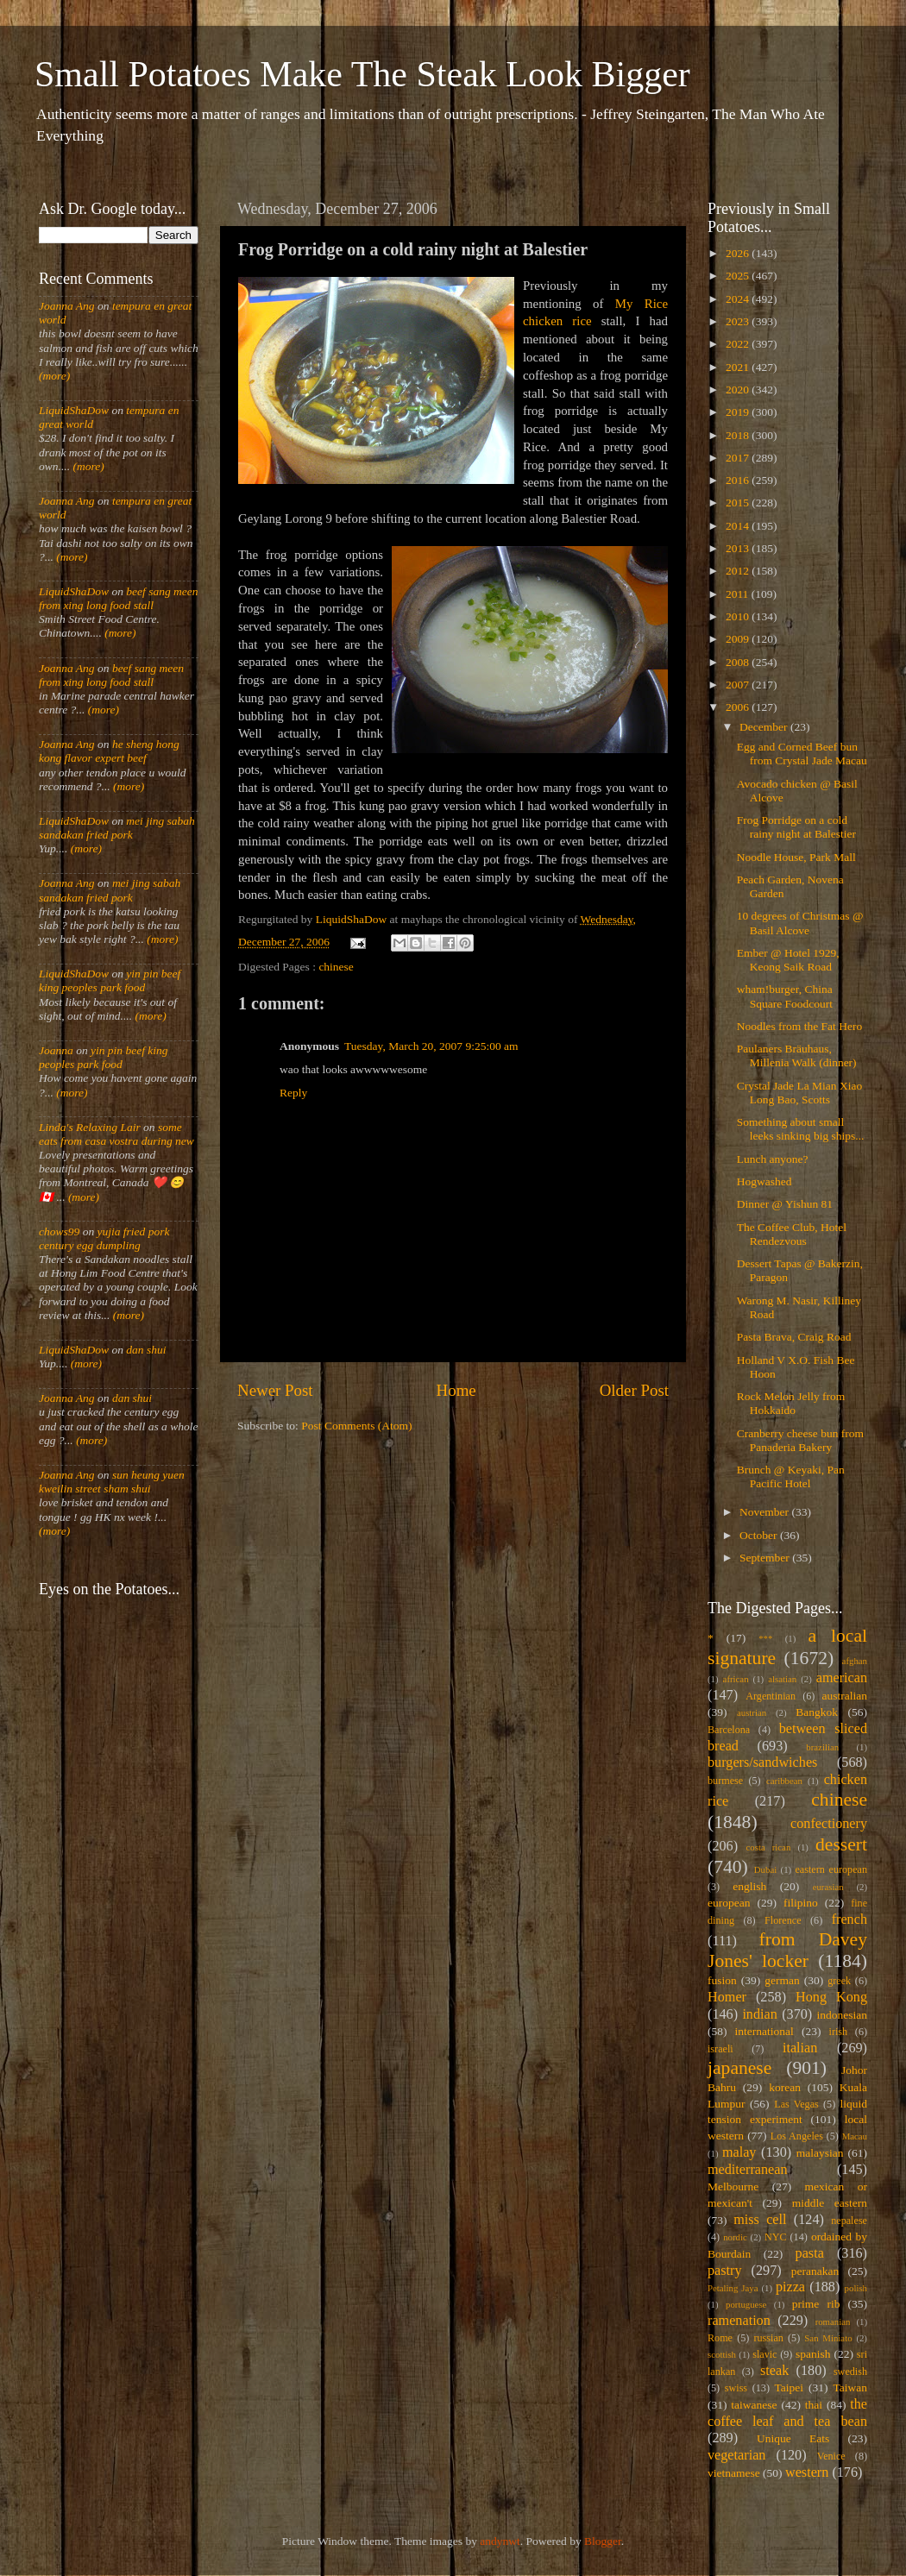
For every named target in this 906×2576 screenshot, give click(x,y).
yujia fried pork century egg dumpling (104, 1238)
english (749, 1886)
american (841, 1678)
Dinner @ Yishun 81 (785, 1203)
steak (774, 2370)
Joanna (56, 1050)
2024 (739, 298)
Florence (782, 1920)
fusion (722, 1980)
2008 (739, 662)
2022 (739, 343)
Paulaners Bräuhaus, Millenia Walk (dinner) (797, 1055)
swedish (850, 2372)
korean (785, 2087)
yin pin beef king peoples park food (109, 980)
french (849, 1919)
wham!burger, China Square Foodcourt (785, 996)
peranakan (815, 2271)
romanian (833, 2321)
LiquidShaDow (74, 410)
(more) (54, 375)
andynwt (500, 2541)
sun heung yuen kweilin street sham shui (112, 1481)
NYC (775, 2237)
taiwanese (754, 2404)
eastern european (831, 1869)
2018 (739, 435)
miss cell (759, 2219)
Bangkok (817, 1712)
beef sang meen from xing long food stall (118, 598)
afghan (854, 1661)
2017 (739, 457)
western (806, 2472)
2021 (739, 367)
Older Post (634, 1390)
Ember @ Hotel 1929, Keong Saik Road (788, 959)
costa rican (768, 1847)
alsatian (782, 1679)
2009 (739, 638)
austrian (751, 1712)
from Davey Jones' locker (787, 1950)
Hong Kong (831, 1997)
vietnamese (734, 2472)
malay (739, 2152)
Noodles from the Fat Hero (799, 1026)
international (764, 2031)
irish (838, 2032)
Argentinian (771, 1696)
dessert (841, 1844)
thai (813, 2404)
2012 (739, 570)
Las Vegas (796, 2104)
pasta (810, 2253)
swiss (736, 2388)
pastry (725, 2270)
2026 (739, 253)
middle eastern (829, 2202)
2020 (739, 389)
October (759, 1535)
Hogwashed (764, 1181)
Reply (293, 1092)
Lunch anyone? (772, 1159)
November (765, 1511)
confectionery (828, 1823)
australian (844, 1695)
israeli (720, 2049)
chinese (335, 966)
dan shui (146, 1349)
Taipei (789, 2387)
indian (759, 2014)
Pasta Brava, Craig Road (794, 1336)
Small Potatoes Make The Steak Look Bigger (362, 74)
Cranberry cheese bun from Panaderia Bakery (800, 1440)
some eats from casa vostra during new (116, 1134)
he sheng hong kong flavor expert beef (109, 751)
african (736, 1679)
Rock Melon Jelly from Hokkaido (791, 1403)
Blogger (602, 2541)
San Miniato (828, 2338)
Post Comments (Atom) (356, 1425)
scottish (722, 2354)
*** (765, 1638)
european (729, 1902)
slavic (764, 2354)
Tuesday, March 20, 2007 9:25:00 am (431, 1046)
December (764, 726)
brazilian (822, 1747)
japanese (739, 2068)
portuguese (746, 2304)
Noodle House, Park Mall (796, 857)
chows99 (59, 1231)
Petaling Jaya (733, 2288)
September (765, 1557)
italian (800, 2048)
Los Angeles (797, 2136)
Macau (854, 2136)
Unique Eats (793, 2438)
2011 (739, 593)
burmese (725, 1781)
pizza (790, 2287)
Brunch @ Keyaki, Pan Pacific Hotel (791, 1476)
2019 (739, 411)
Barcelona (729, 1730)
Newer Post (275, 1390)
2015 (739, 502)
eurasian (828, 1887)
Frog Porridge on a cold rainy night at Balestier (796, 827)
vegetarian (736, 2455)
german (781, 1980)
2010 (739, 616)
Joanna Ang (67, 305)
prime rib (816, 2303)
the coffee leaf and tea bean (787, 2413)
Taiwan (850, 2387)
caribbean (784, 1780)
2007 (739, 684)
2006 (739, 707)
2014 (739, 525)
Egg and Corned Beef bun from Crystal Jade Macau (802, 753)
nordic (735, 2237)
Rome (720, 2338)
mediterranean (748, 2169)
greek (839, 1981)
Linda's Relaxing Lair (90, 1127)
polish (856, 2288)
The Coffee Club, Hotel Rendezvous (791, 1234)
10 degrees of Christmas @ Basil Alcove (800, 922)
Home (456, 1390)
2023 (739, 321)
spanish (813, 2353)
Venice (831, 2456)
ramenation (739, 2320)
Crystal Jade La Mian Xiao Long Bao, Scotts (799, 1092)
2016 (739, 480)
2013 (739, 548)
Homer (727, 1997)
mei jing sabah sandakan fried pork (117, 827)
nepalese (849, 2221)
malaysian (820, 2152)
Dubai (765, 1869)
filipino (800, 1902)
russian (768, 2338)
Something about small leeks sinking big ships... (801, 1128)
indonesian (842, 2014)
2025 (739, 275)
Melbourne (733, 2186)
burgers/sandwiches (762, 1762)
